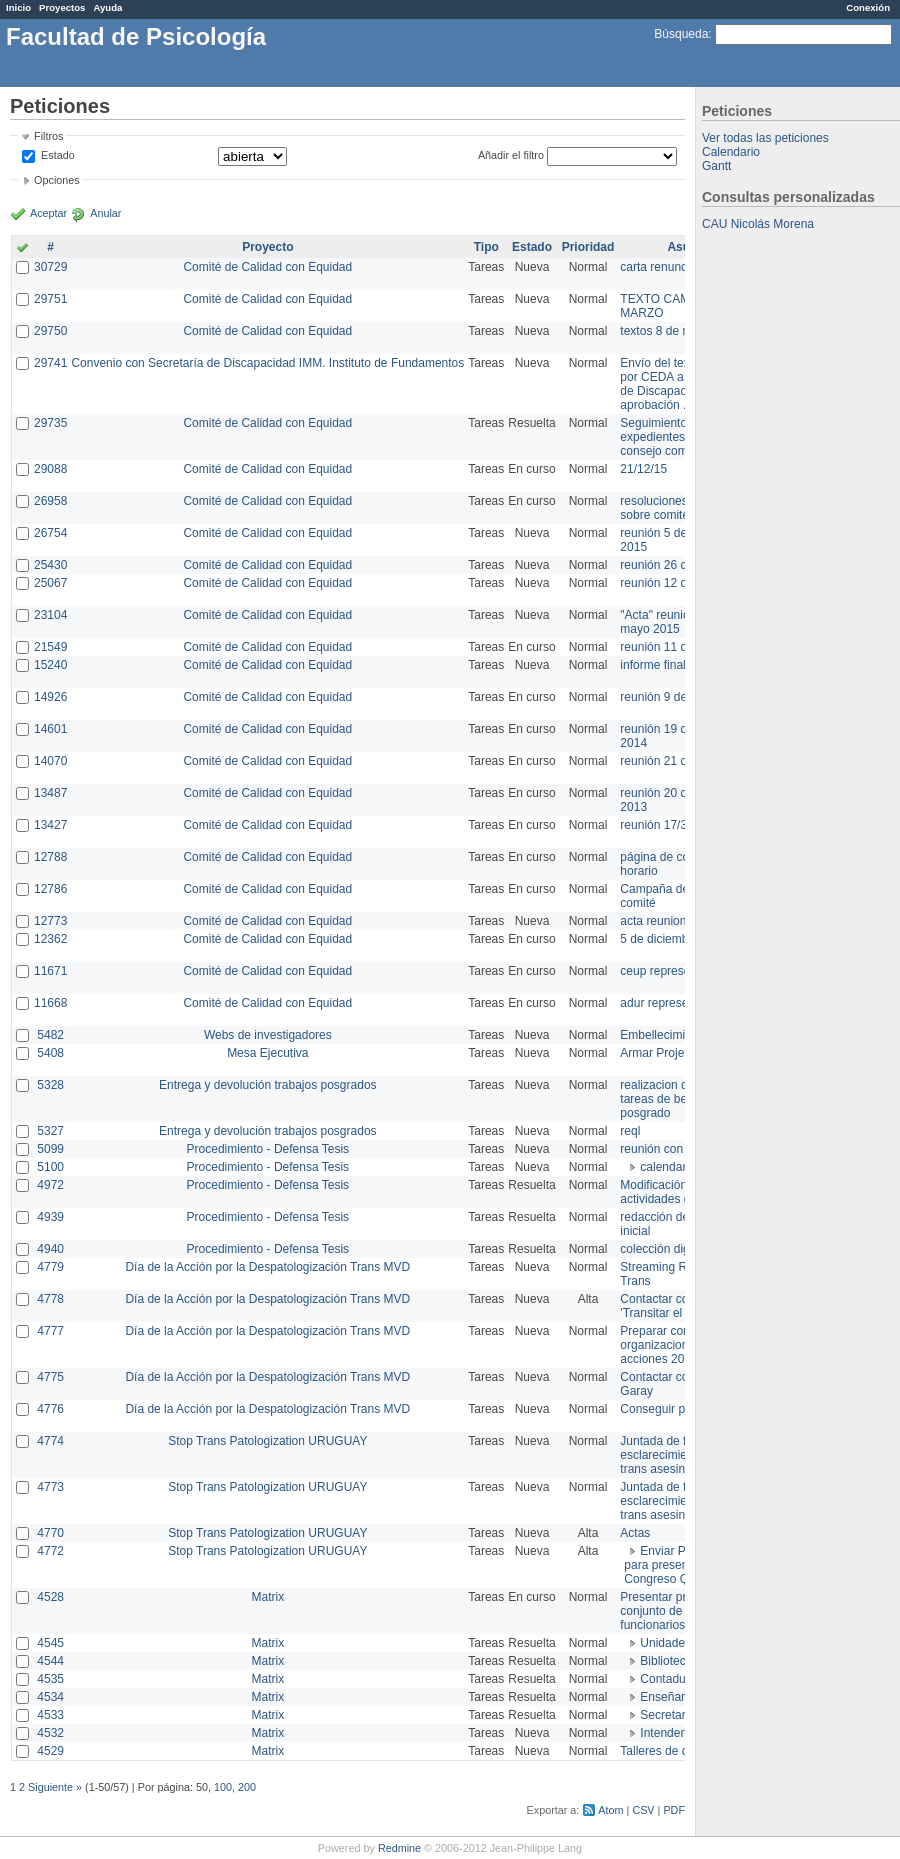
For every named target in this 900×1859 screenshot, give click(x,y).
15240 (50, 665)
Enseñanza (670, 1697)
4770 (50, 1533)
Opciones (57, 180)
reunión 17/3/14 (661, 825)
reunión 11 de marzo (675, 647)
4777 (50, 1331)
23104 (50, 615)
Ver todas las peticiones (765, 138)
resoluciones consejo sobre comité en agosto (682, 508)
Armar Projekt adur (670, 1053)
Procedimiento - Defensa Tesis (268, 1149)
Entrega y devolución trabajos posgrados (267, 1085)
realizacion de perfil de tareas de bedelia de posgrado (680, 1099)
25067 (50, 583)
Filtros (48, 136)
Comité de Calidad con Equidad (267, 267)
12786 (50, 889)
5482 (50, 1035)
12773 (50, 921)
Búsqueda (681, 34)
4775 (50, 1377)
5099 (50, 1149)
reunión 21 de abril (669, 761)
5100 (50, 1167)
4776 (50, 1409)
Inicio (18, 7)
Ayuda (107, 7)
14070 (50, 761)
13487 (50, 793)
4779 (50, 1267)
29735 (50, 423)
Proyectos (62, 7)
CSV (643, 1810)
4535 (50, 1679)
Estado (58, 155)
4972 (50, 1185)
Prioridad (588, 247)
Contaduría (669, 1679)
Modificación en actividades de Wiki (671, 1192)
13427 (50, 825)
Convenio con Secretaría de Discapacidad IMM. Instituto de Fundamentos (267, 363)
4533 (50, 1715)
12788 (50, 857)
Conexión (868, 7)
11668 (50, 1003)
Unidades (665, 1643)
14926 (50, 697)
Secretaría (667, 1715)
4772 (50, 1551)
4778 (50, 1299)
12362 (50, 939)
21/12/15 (643, 469)
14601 (50, 729)
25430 (50, 565)
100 (223, 1787)
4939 (50, 1217)
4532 (50, 1733)
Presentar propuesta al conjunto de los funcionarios (680, 1611)
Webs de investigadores (268, 1035)
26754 (50, 533)
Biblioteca (666, 1661)
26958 (50, 501)
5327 (50, 1131)
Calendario (731, 152)
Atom (610, 1810)
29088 (50, 469)
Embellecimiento (664, 1035)
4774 (50, 1441)
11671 (50, 971)
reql (630, 1131)
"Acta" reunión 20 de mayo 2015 (674, 622)
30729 (50, 267)
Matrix (267, 1597)
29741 (50, 363)
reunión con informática (682, 1149)
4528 (50, 1597)
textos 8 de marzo (667, 331)
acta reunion (653, 921)
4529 (50, 1751)
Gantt (716, 166)
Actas (635, 1533)
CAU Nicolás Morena (758, 224)
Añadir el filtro (511, 155)
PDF (674, 1810)
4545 (50, 1643)
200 (247, 1787)
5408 (50, 1053)
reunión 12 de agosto (676, 583)
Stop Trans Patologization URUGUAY (267, 1441)
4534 (50, 1697)
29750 (50, 331)
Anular (105, 213)
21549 (50, 647)
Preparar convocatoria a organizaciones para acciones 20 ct (684, 1345)
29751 (50, 299)
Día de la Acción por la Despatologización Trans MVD (267, 1267)
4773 (50, 1487)
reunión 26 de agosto (676, 565)
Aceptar (48, 213)
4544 (50, 1661)
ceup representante (671, 971)
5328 (50, 1085)
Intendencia (671, 1733)
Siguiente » (55, 1787)
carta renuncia (658, 267)
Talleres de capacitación (684, 1751)
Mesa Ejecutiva (267, 1053)
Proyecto (267, 247)
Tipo (486, 247)
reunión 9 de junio (667, 697)
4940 (50, 1249)
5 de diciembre (659, 939)
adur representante (670, 1003)
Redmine (399, 1848)
